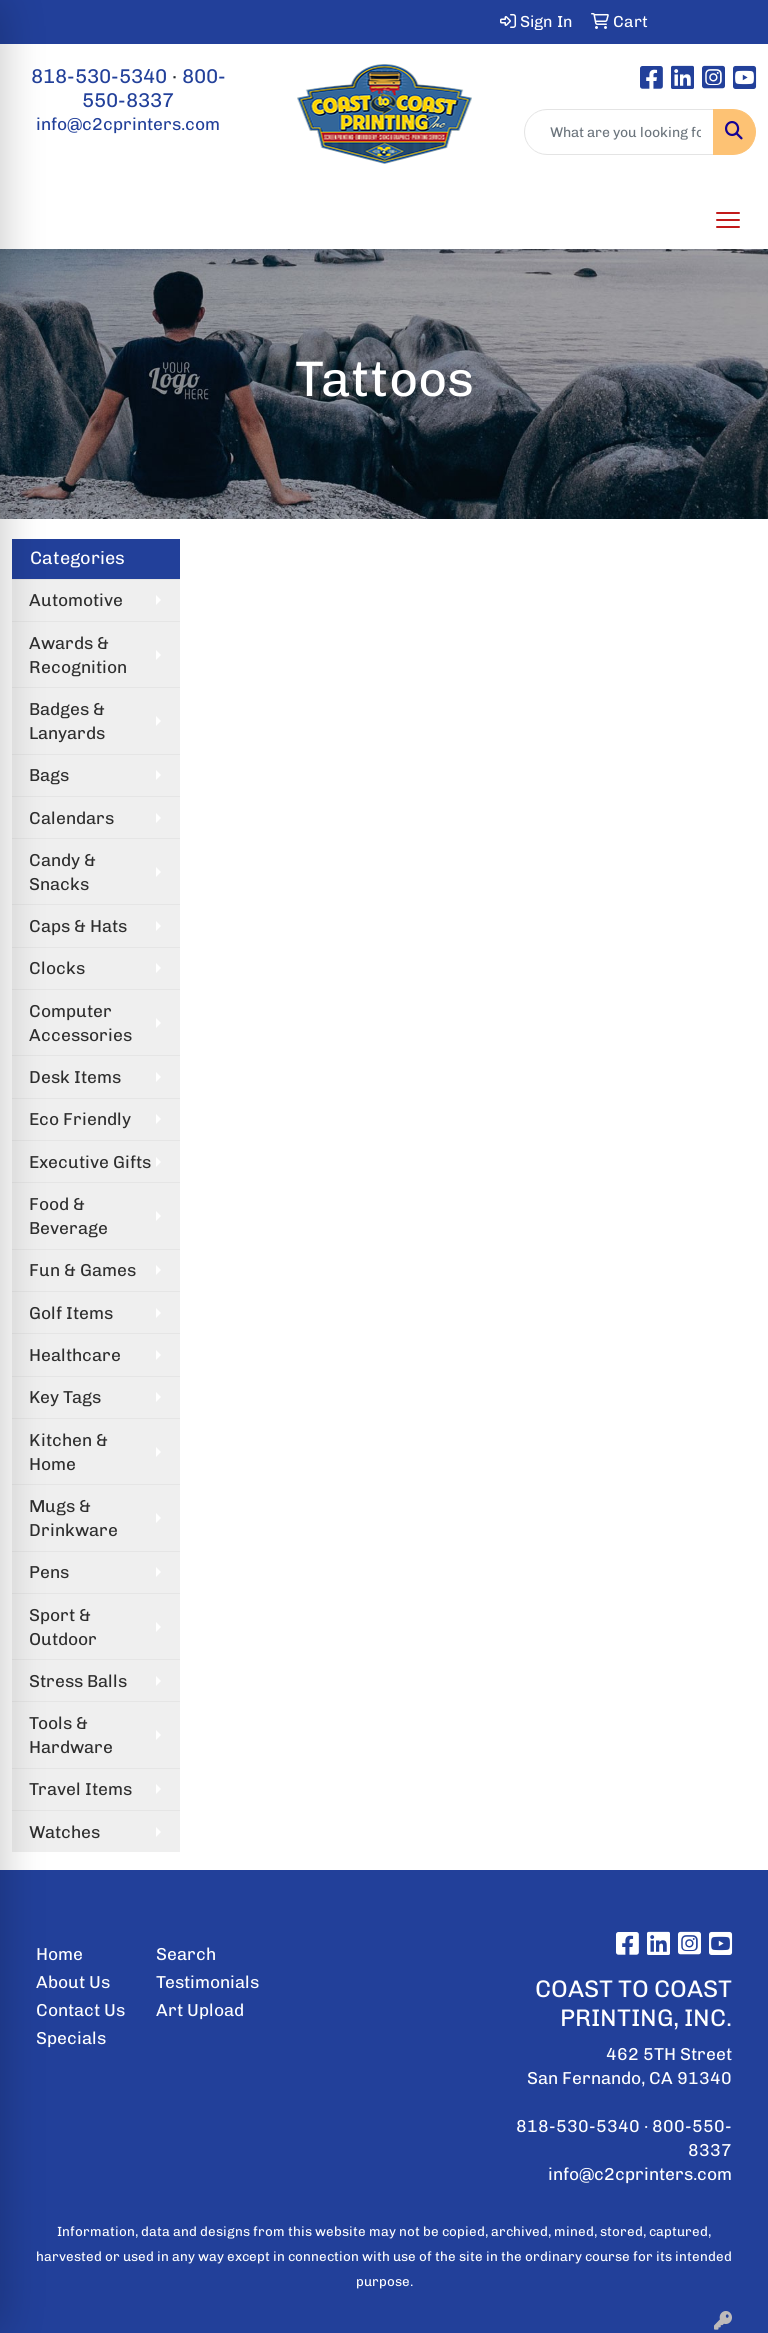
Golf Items (71, 1313)
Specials (71, 2038)
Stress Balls (78, 1681)
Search (186, 1954)
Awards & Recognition (78, 655)
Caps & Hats (78, 926)
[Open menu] (728, 220)
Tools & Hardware (71, 1735)
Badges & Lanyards (67, 721)
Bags (49, 775)
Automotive (76, 600)
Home (59, 1954)
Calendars (71, 818)
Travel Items (80, 1789)
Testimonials (204, 1982)
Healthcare (75, 1355)
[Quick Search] (619, 132)
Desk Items (75, 1077)
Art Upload (200, 2010)
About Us (73, 1982)
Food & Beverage (68, 1216)
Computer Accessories (80, 1023)
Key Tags (65, 1397)
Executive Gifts (90, 1162)
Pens (49, 1572)
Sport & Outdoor (63, 1627)
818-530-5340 (99, 76)
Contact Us (80, 2010)
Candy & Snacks (62, 872)
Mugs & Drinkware (73, 1518)
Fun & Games (82, 1270)
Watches (64, 1832)
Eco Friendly (80, 1119)
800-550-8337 (154, 88)
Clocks (57, 968)
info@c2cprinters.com (128, 124)
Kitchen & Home (68, 1452)
